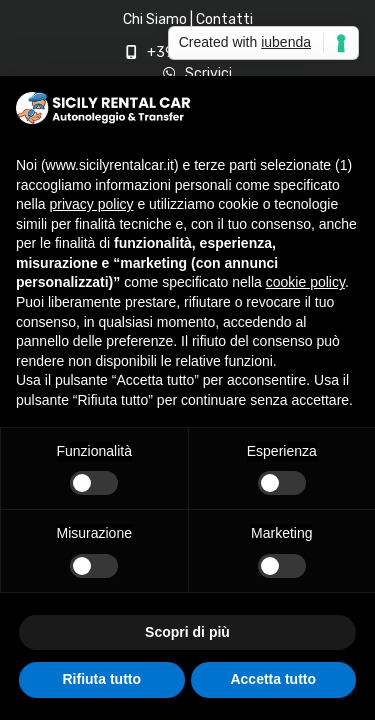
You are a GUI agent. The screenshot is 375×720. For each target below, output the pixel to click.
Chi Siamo (155, 19)
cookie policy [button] (305, 282)
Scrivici (208, 73)
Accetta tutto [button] (273, 679)
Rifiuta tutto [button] (101, 679)
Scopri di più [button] (187, 632)
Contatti (224, 19)
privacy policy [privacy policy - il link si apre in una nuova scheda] (91, 204)
